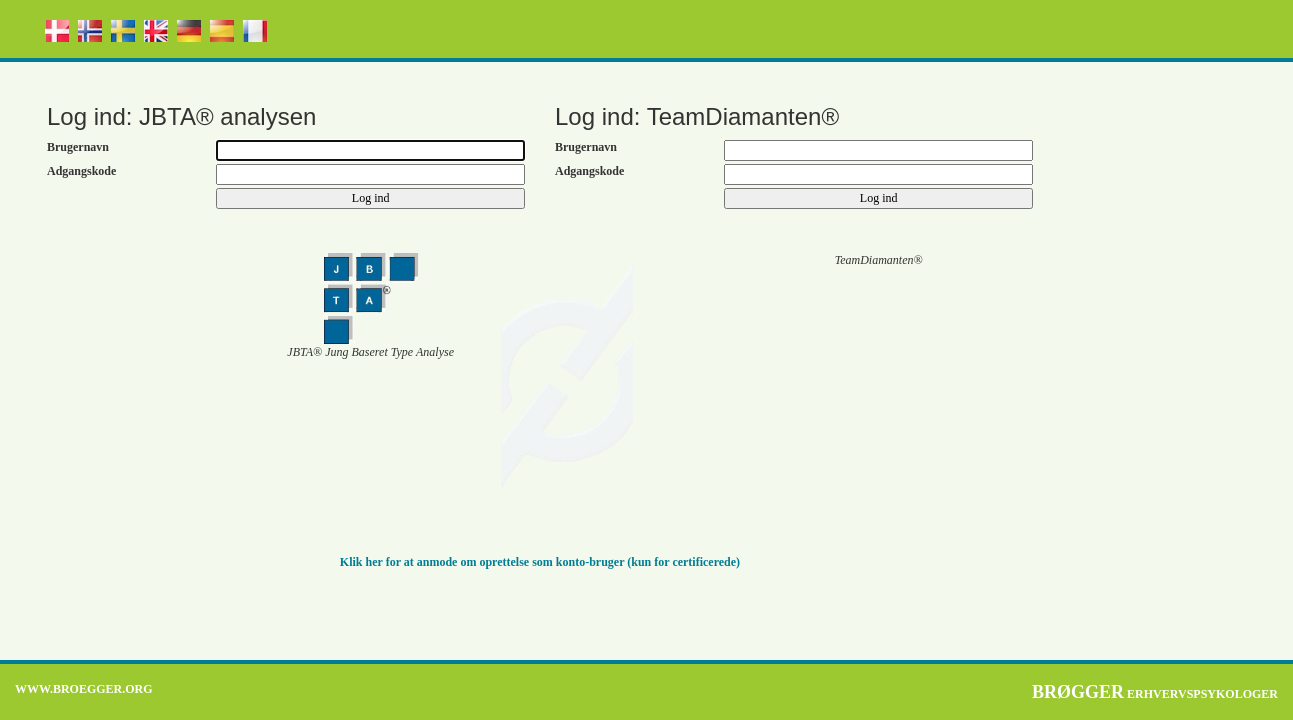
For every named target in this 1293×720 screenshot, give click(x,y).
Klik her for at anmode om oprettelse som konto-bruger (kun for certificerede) (540, 562)
